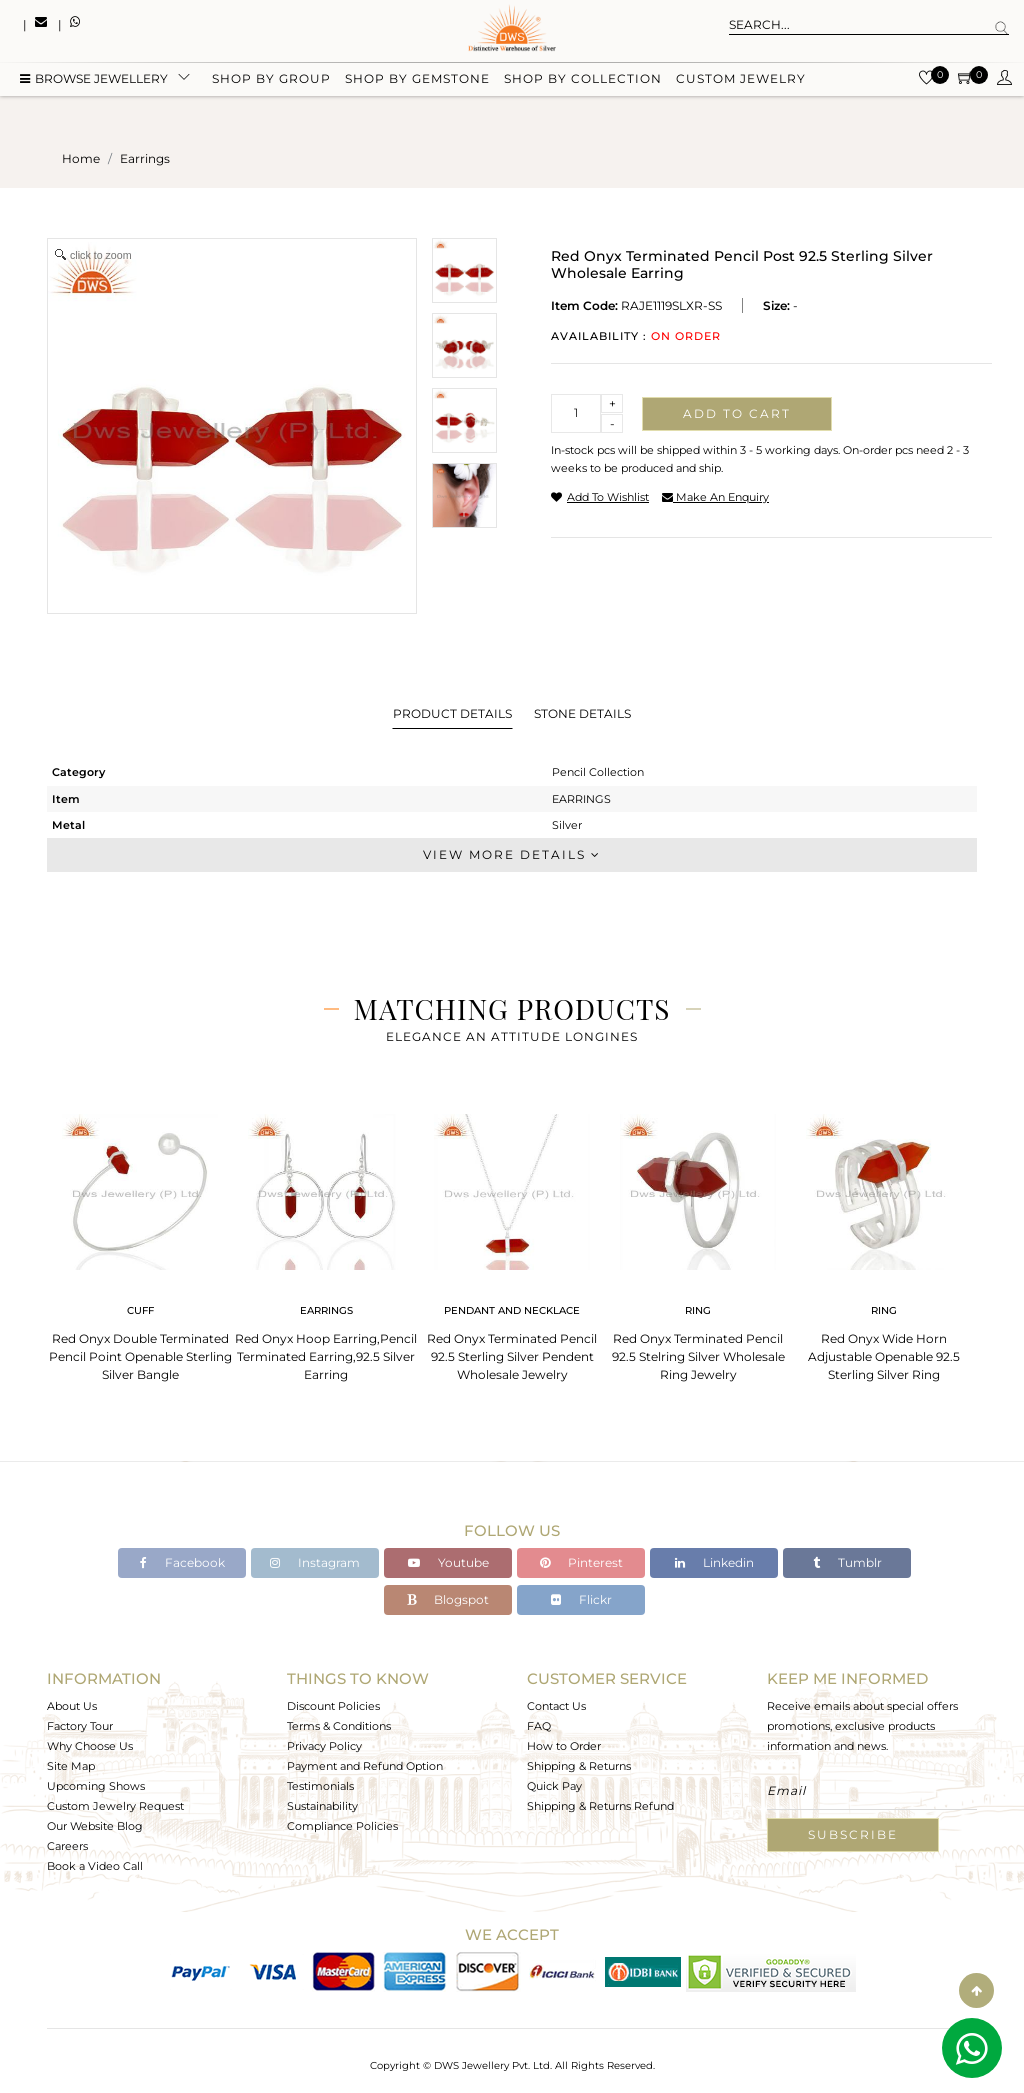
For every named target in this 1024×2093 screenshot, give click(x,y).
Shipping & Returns (579, 1766)
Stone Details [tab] (582, 713)
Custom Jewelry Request (115, 1806)
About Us (72, 1706)
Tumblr (847, 1562)
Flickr (581, 1599)
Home (81, 158)
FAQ (539, 1726)
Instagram (315, 1562)
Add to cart (737, 413)
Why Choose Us (90, 1746)
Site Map (71, 1766)
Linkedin (714, 1562)
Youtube (448, 1562)
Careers (67, 1846)
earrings (145, 158)
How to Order (564, 1746)
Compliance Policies (342, 1826)
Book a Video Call (95, 1866)
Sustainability (322, 1806)
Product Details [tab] (452, 713)
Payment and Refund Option (365, 1766)
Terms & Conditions (339, 1726)
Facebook (182, 1562)
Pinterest (581, 1562)
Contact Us (556, 1706)
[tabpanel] (140, 1241)
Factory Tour (80, 1726)
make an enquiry (715, 497)
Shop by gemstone (417, 82)
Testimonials (320, 1786)
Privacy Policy (324, 1746)
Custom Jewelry (741, 82)
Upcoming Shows (96, 1786)
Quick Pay (554, 1786)
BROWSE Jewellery (94, 82)
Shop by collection (583, 82)
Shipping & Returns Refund (600, 1806)
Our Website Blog (95, 1826)
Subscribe (853, 1834)
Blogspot (448, 1599)
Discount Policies (333, 1706)
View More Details (512, 854)
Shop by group (271, 82)
